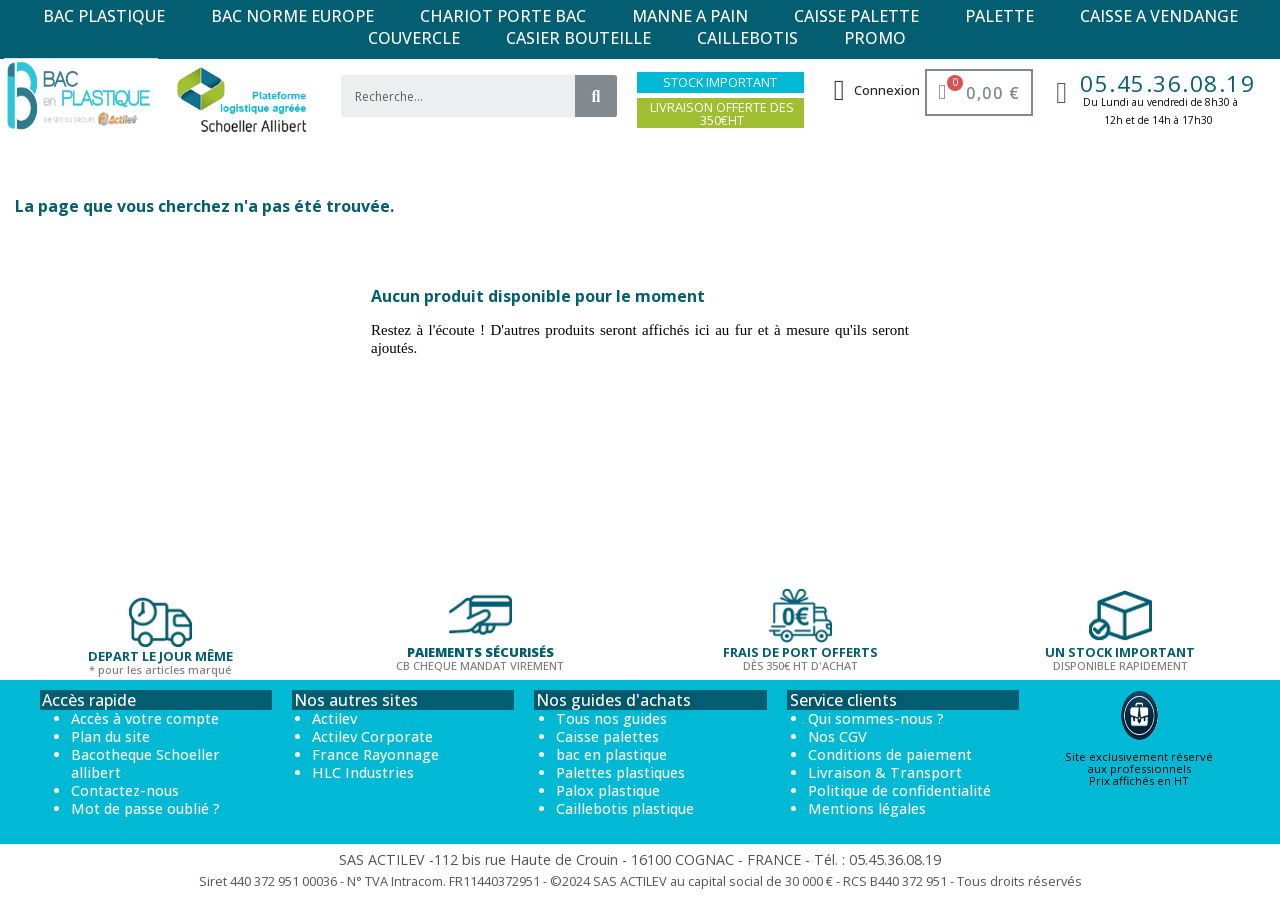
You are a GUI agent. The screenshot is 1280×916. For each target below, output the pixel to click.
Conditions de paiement (890, 754)
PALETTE (999, 16)
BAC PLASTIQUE (104, 16)
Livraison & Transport (885, 772)
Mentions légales (867, 808)
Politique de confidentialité (899, 790)
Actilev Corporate (372, 736)
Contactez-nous (125, 790)
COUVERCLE (414, 38)
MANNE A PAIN (690, 16)
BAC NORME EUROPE (292, 16)
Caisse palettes (607, 736)
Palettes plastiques (620, 772)
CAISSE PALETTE (856, 16)
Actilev (334, 718)
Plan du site (110, 736)
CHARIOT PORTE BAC (503, 16)
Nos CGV (837, 736)
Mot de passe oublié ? (145, 808)
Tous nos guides (611, 718)
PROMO (875, 38)
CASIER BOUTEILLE (578, 38)
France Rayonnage (375, 754)
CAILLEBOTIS (747, 38)
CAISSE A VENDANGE (1159, 16)
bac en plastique (611, 754)
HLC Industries (363, 772)
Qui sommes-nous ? (876, 718)
